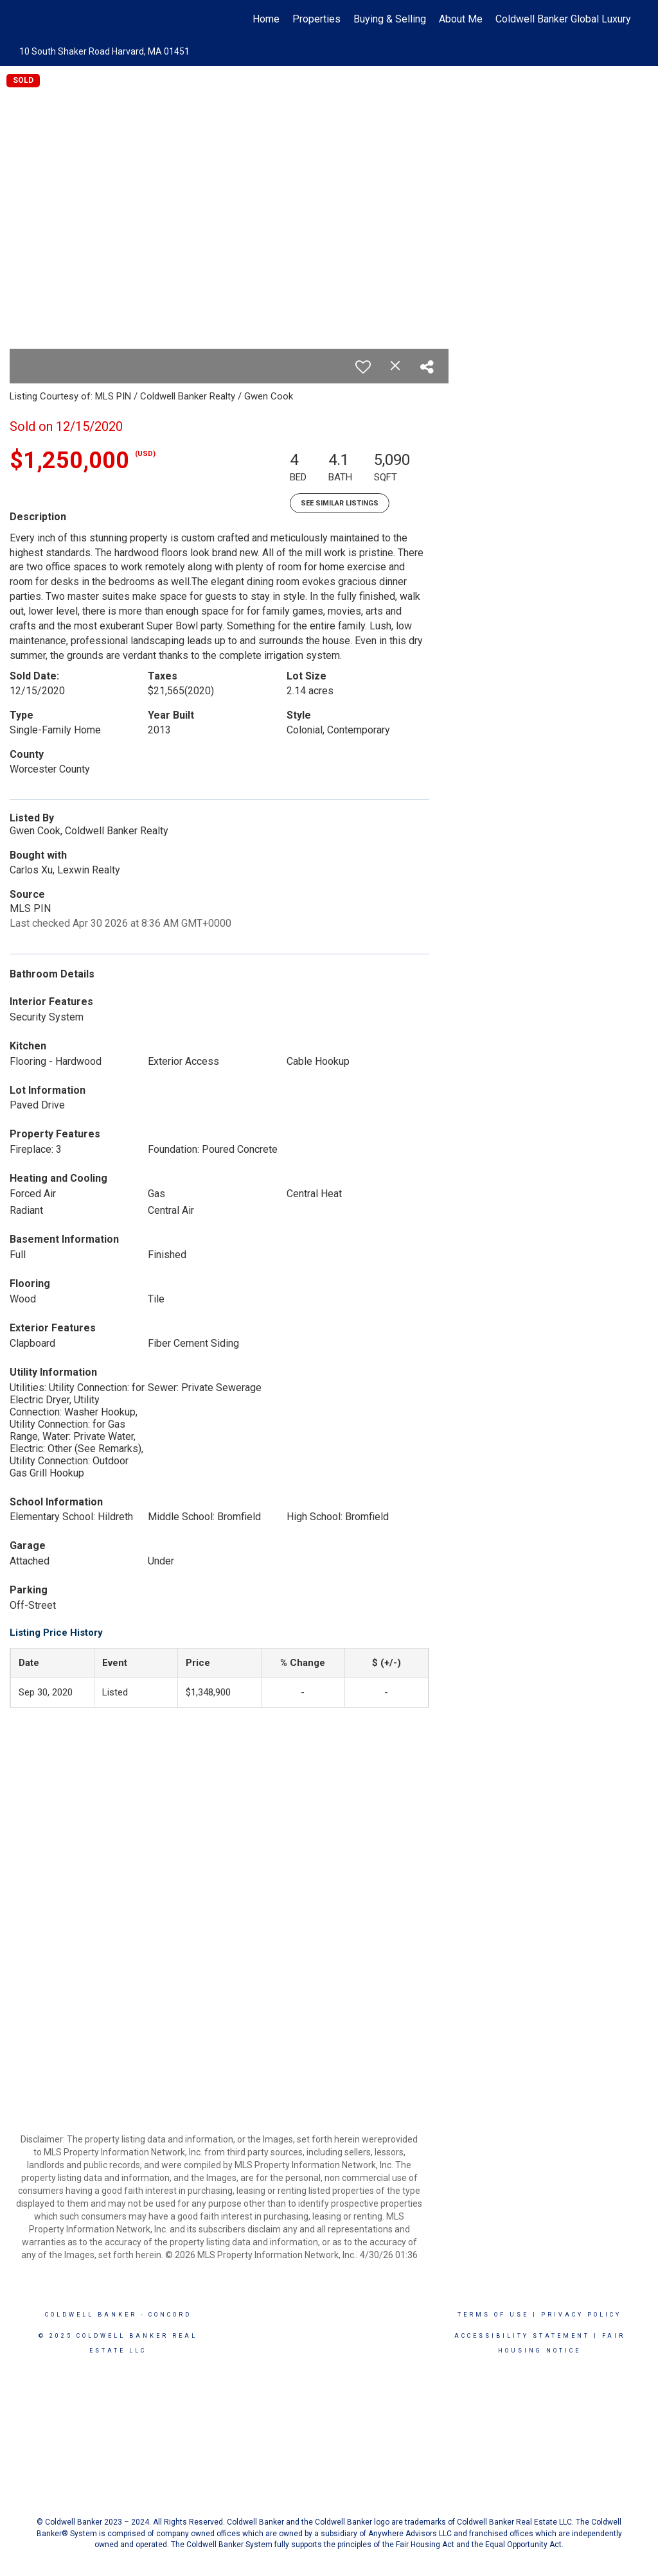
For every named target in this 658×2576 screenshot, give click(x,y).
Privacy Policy (581, 2314)
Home (266, 19)
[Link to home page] (24, 19)
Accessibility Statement (522, 2336)
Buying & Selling (389, 19)
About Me (461, 19)
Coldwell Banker (91, 2314)
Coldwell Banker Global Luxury (563, 19)
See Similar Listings (339, 503)
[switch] (363, 366)
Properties (316, 19)
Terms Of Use (493, 2314)
